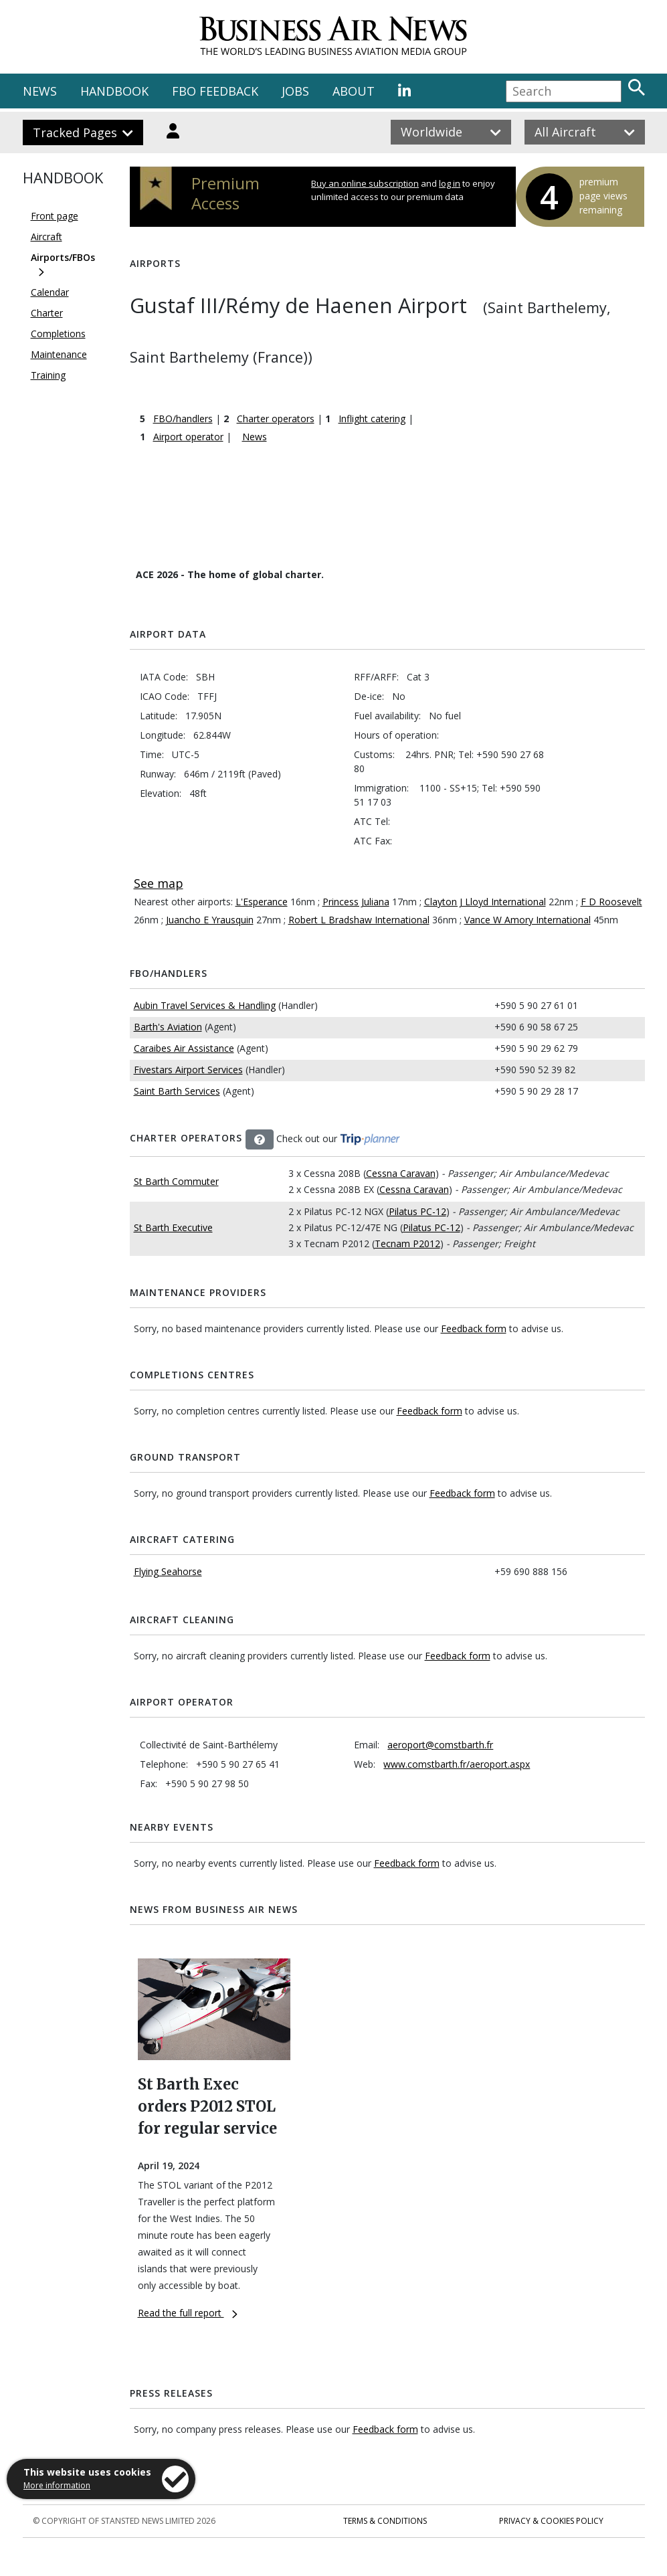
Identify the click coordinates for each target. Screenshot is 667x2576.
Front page (54, 215)
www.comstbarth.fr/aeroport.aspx (456, 1764)
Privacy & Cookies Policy (551, 2520)
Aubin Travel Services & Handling (205, 1005)
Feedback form (473, 1328)
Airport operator (188, 436)
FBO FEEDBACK (215, 91)
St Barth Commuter (176, 1181)
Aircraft (46, 236)
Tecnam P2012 (407, 1243)
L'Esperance (261, 901)
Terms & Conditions (385, 2520)
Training (48, 375)
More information (56, 2485)
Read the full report (187, 2312)
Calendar (50, 292)
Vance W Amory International (527, 919)
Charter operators (275, 418)
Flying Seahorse (168, 1571)
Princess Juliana (355, 901)
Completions (58, 333)
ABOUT (353, 91)
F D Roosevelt (611, 901)
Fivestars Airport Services (188, 1069)
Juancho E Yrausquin (210, 919)
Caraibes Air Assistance (184, 1048)
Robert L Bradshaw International (359, 919)
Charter (47, 312)
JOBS (295, 91)
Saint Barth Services (177, 1091)
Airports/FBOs (63, 257)
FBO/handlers (183, 418)
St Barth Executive (173, 1227)
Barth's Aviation (168, 1026)
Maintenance (59, 354)
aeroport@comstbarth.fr (440, 1744)
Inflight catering (372, 418)
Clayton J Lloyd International (485, 901)
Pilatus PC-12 (417, 1211)
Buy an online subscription (365, 183)
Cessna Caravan (401, 1173)
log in (449, 183)
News (254, 436)
